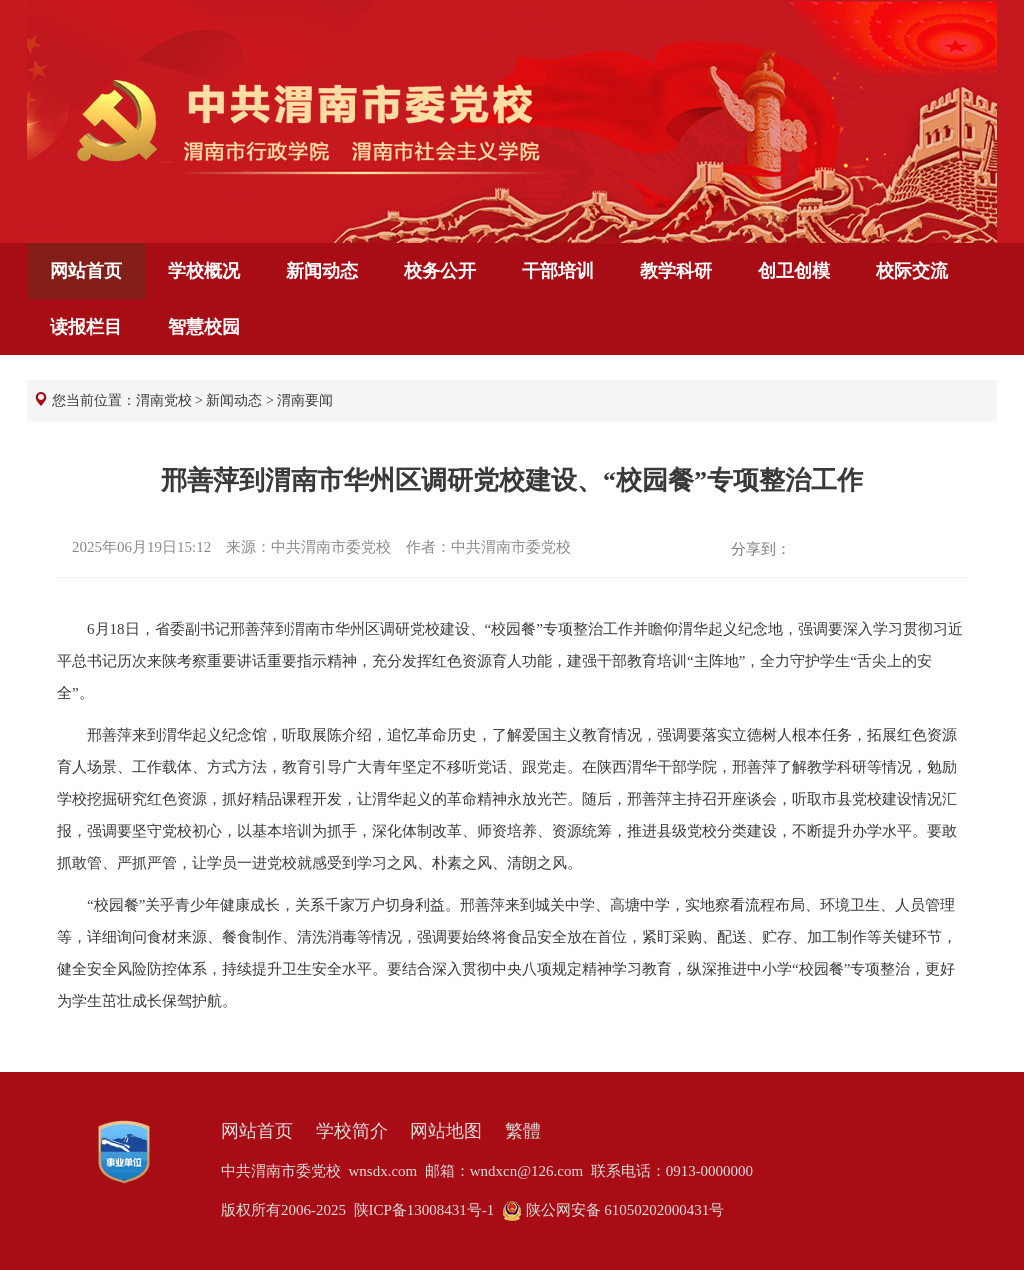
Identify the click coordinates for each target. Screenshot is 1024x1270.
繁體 (523, 1131)
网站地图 (446, 1131)
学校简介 (352, 1131)
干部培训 (558, 271)
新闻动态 (322, 271)
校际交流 (912, 271)
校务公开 (440, 271)
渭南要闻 (305, 400)
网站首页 (86, 271)
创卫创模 (794, 271)
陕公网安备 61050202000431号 (613, 1210)
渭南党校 (164, 400)
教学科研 (676, 271)
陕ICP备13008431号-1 (424, 1210)
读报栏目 (86, 327)
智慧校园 (204, 327)
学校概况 (204, 271)
